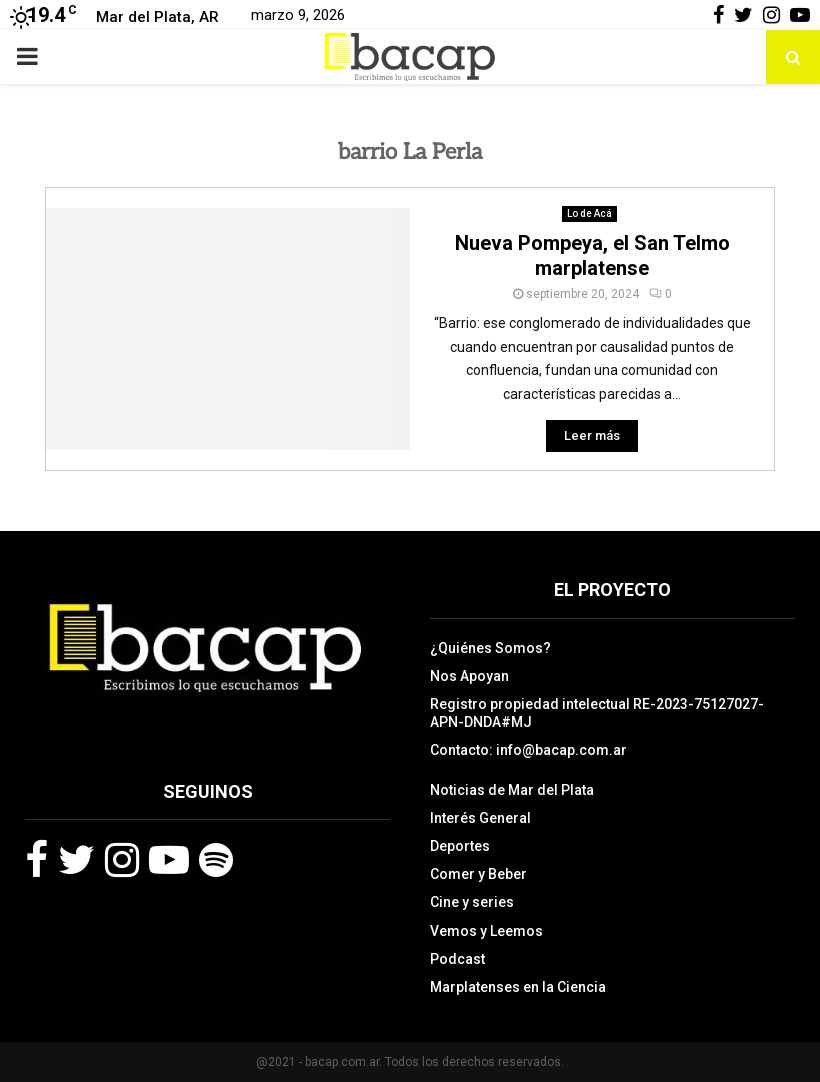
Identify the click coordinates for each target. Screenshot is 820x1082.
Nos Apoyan (469, 676)
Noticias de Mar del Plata (512, 790)
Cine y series (472, 902)
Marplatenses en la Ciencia (518, 987)
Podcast (457, 959)
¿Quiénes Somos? (490, 648)
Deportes (460, 846)
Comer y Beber (478, 874)
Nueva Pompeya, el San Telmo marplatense (592, 255)
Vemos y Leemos (486, 931)
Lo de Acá (589, 213)
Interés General (480, 818)
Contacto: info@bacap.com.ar (528, 750)
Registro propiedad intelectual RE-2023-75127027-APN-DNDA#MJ (597, 713)
